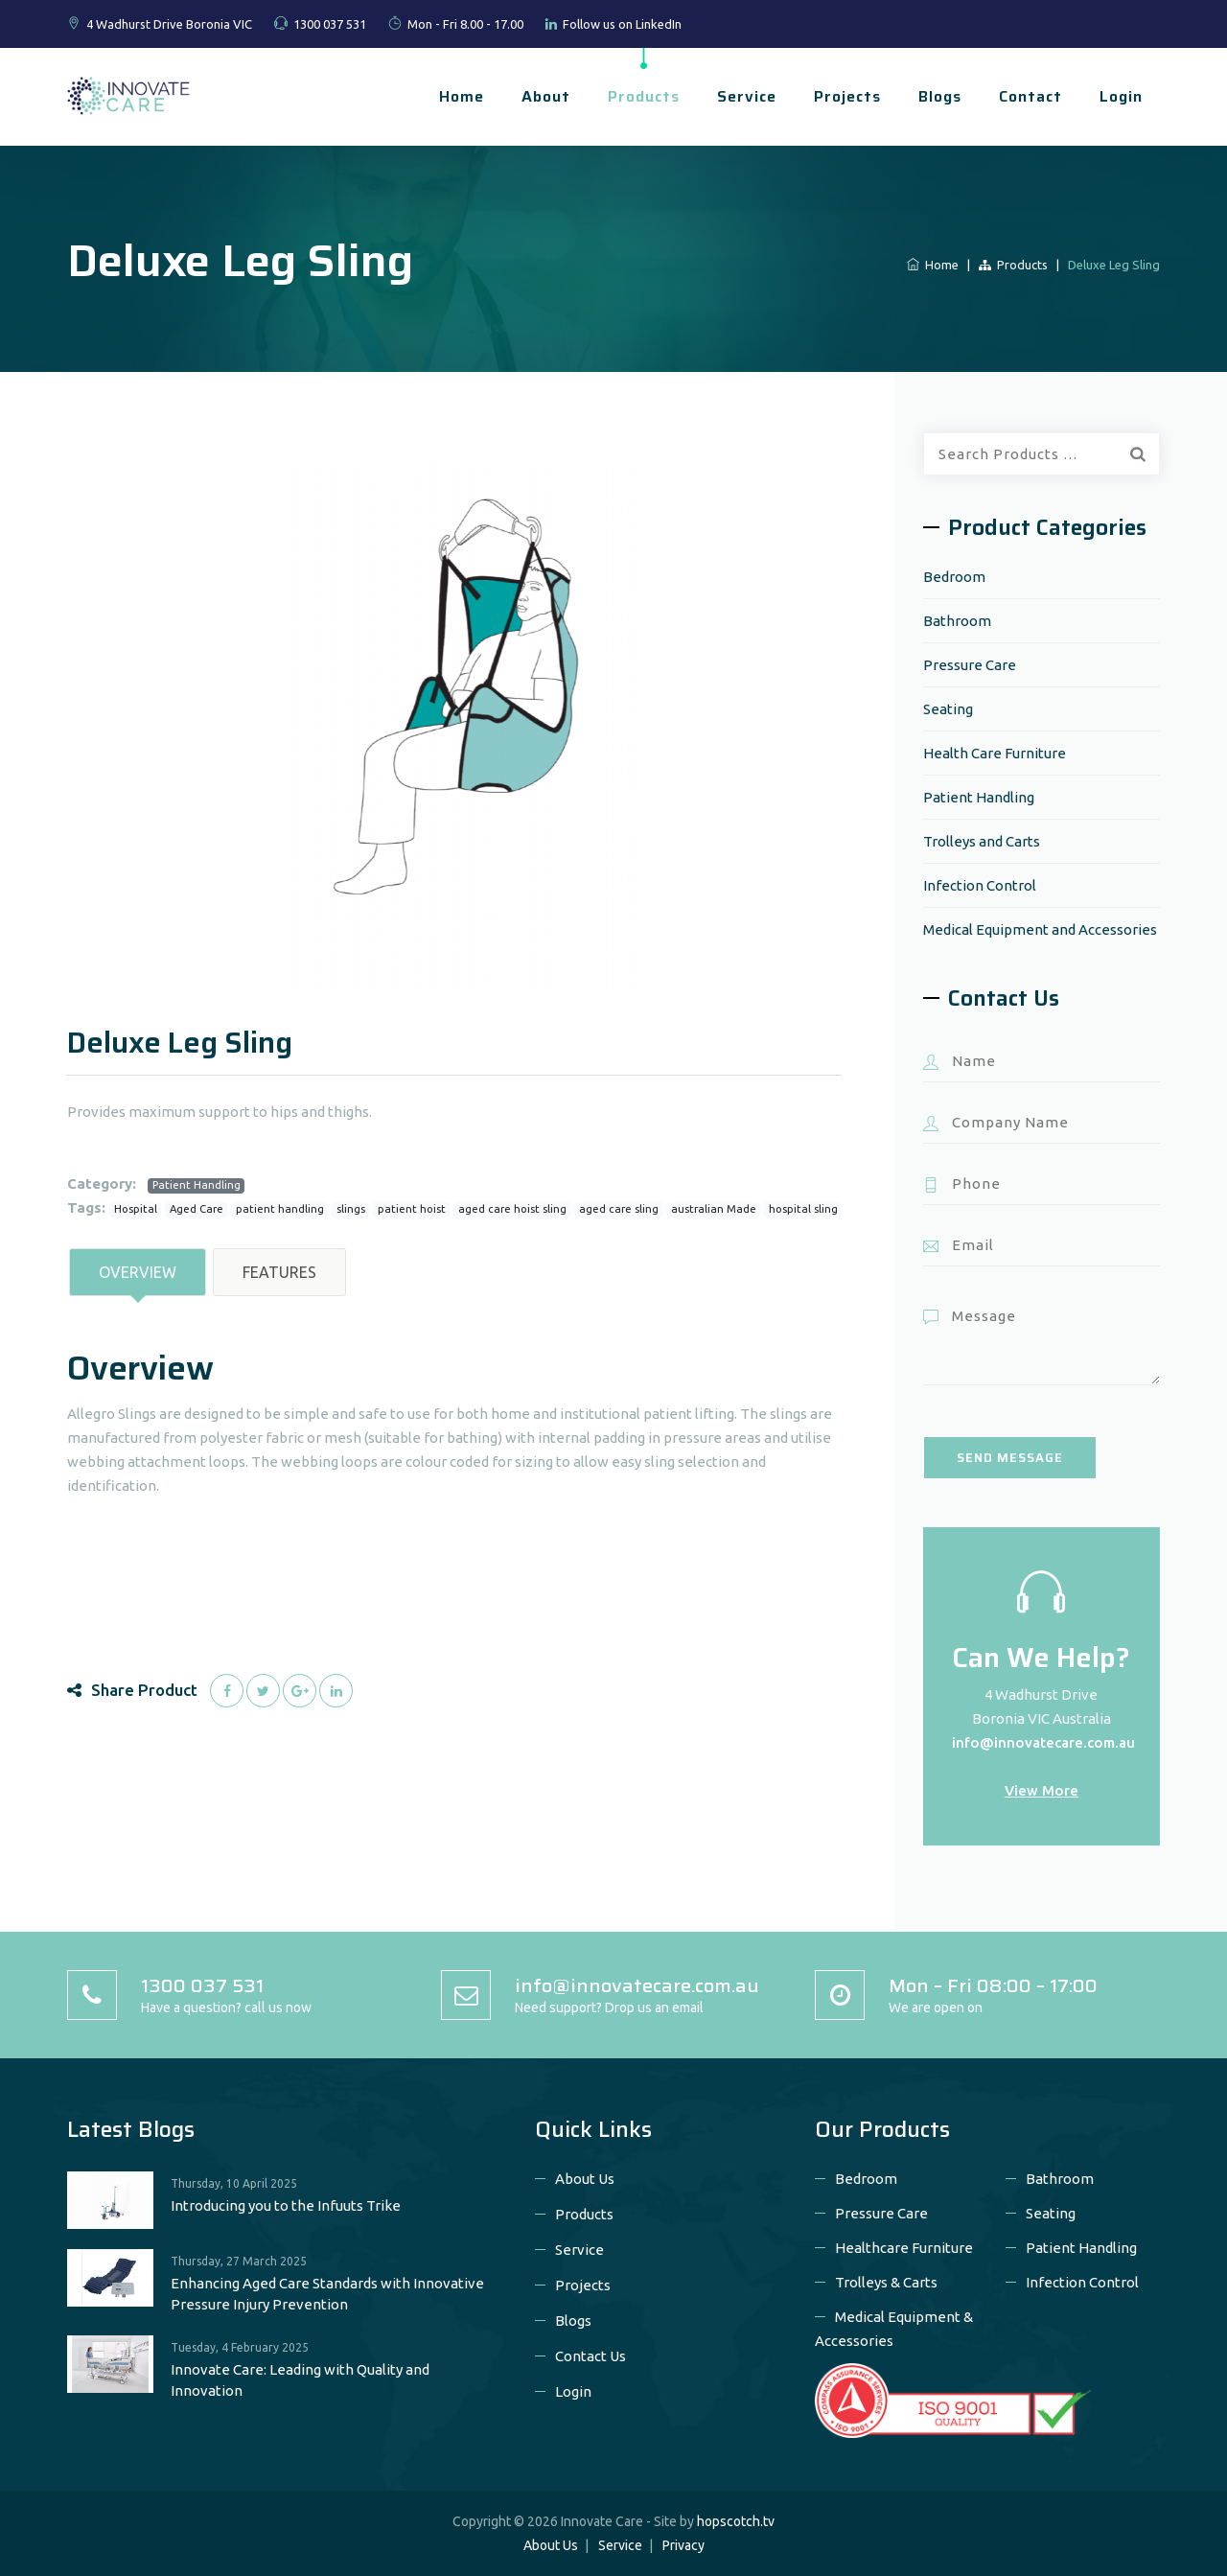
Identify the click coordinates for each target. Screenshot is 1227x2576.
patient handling (280, 1209)
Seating (948, 709)
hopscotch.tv (736, 2521)
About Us (584, 2178)
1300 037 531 (329, 24)
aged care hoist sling (512, 1209)
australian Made (713, 1209)
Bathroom (957, 621)
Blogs (939, 96)
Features (279, 1272)
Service (746, 96)
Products (644, 96)
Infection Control (979, 885)
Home (461, 96)
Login (1121, 96)
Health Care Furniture (994, 753)
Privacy (683, 2545)
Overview (137, 1272)
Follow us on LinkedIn (622, 24)
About (545, 96)
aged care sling (619, 1209)
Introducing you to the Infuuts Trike (286, 2205)
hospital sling (803, 1209)
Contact (1030, 96)
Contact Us (590, 2356)
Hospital (135, 1209)
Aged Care (196, 1209)
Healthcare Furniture (904, 2247)
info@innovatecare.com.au (1043, 1742)
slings (350, 1209)
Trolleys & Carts (886, 2282)
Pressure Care (969, 665)
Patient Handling (196, 1185)
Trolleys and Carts (981, 841)
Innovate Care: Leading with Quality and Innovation (300, 2380)
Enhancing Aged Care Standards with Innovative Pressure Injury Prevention (327, 2293)
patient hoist (412, 1209)
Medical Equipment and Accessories (1040, 929)
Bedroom (954, 577)
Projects (847, 96)
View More (1041, 1790)
